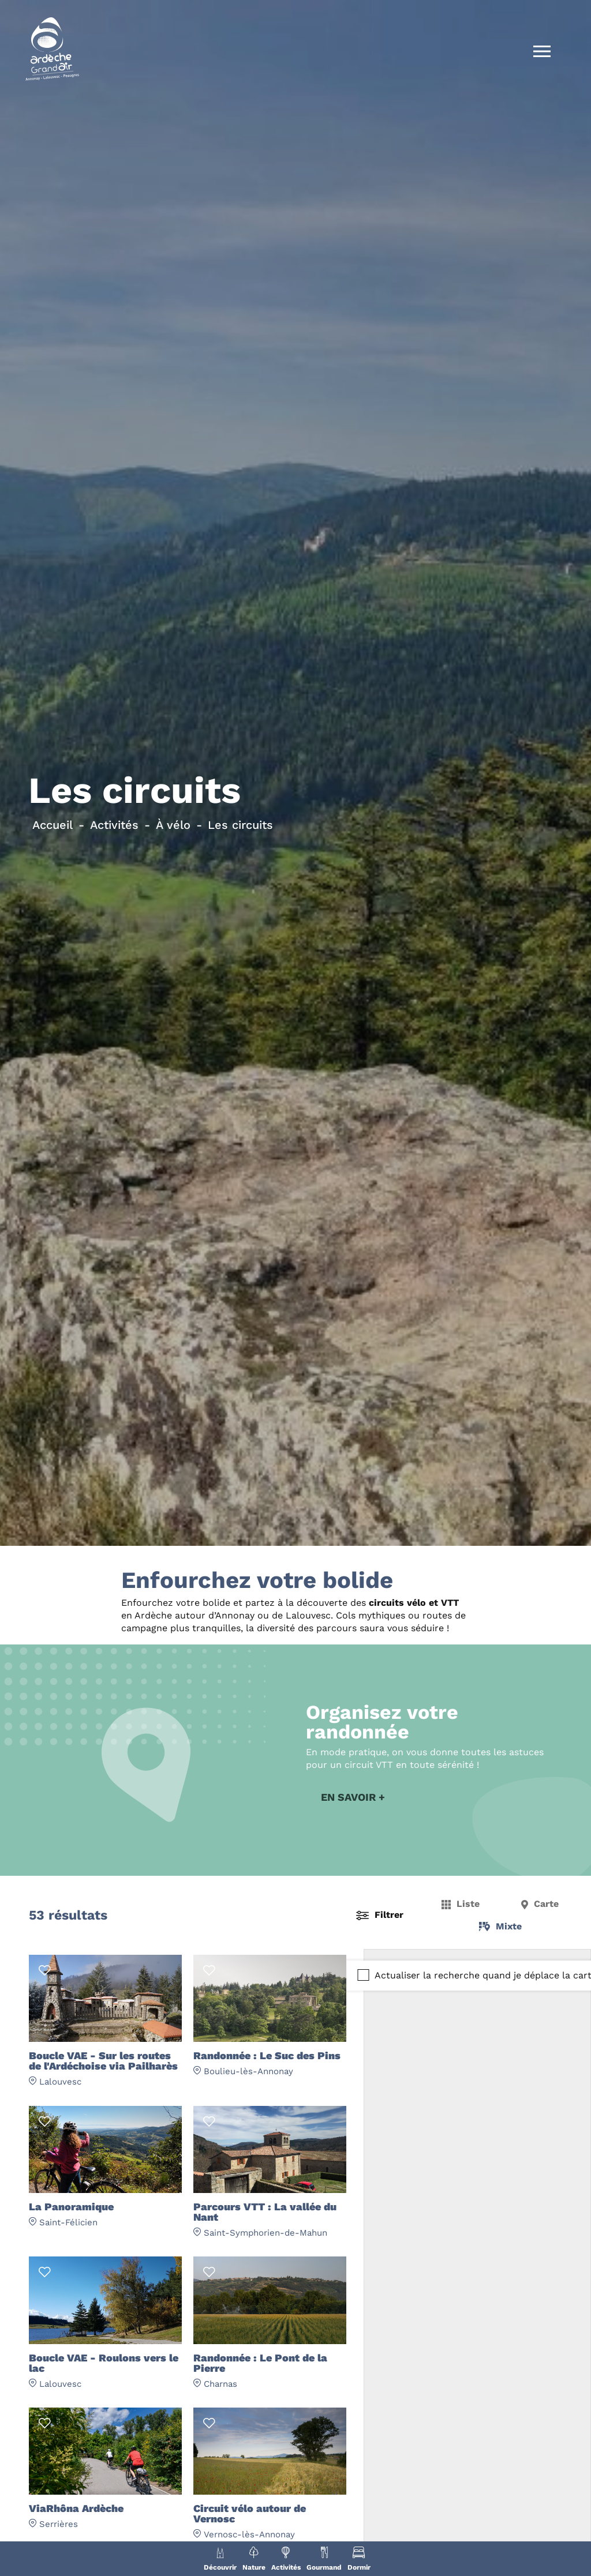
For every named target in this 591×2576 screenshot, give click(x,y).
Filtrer (389, 1917)
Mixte (509, 1927)
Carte (546, 1906)
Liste (468, 1906)
